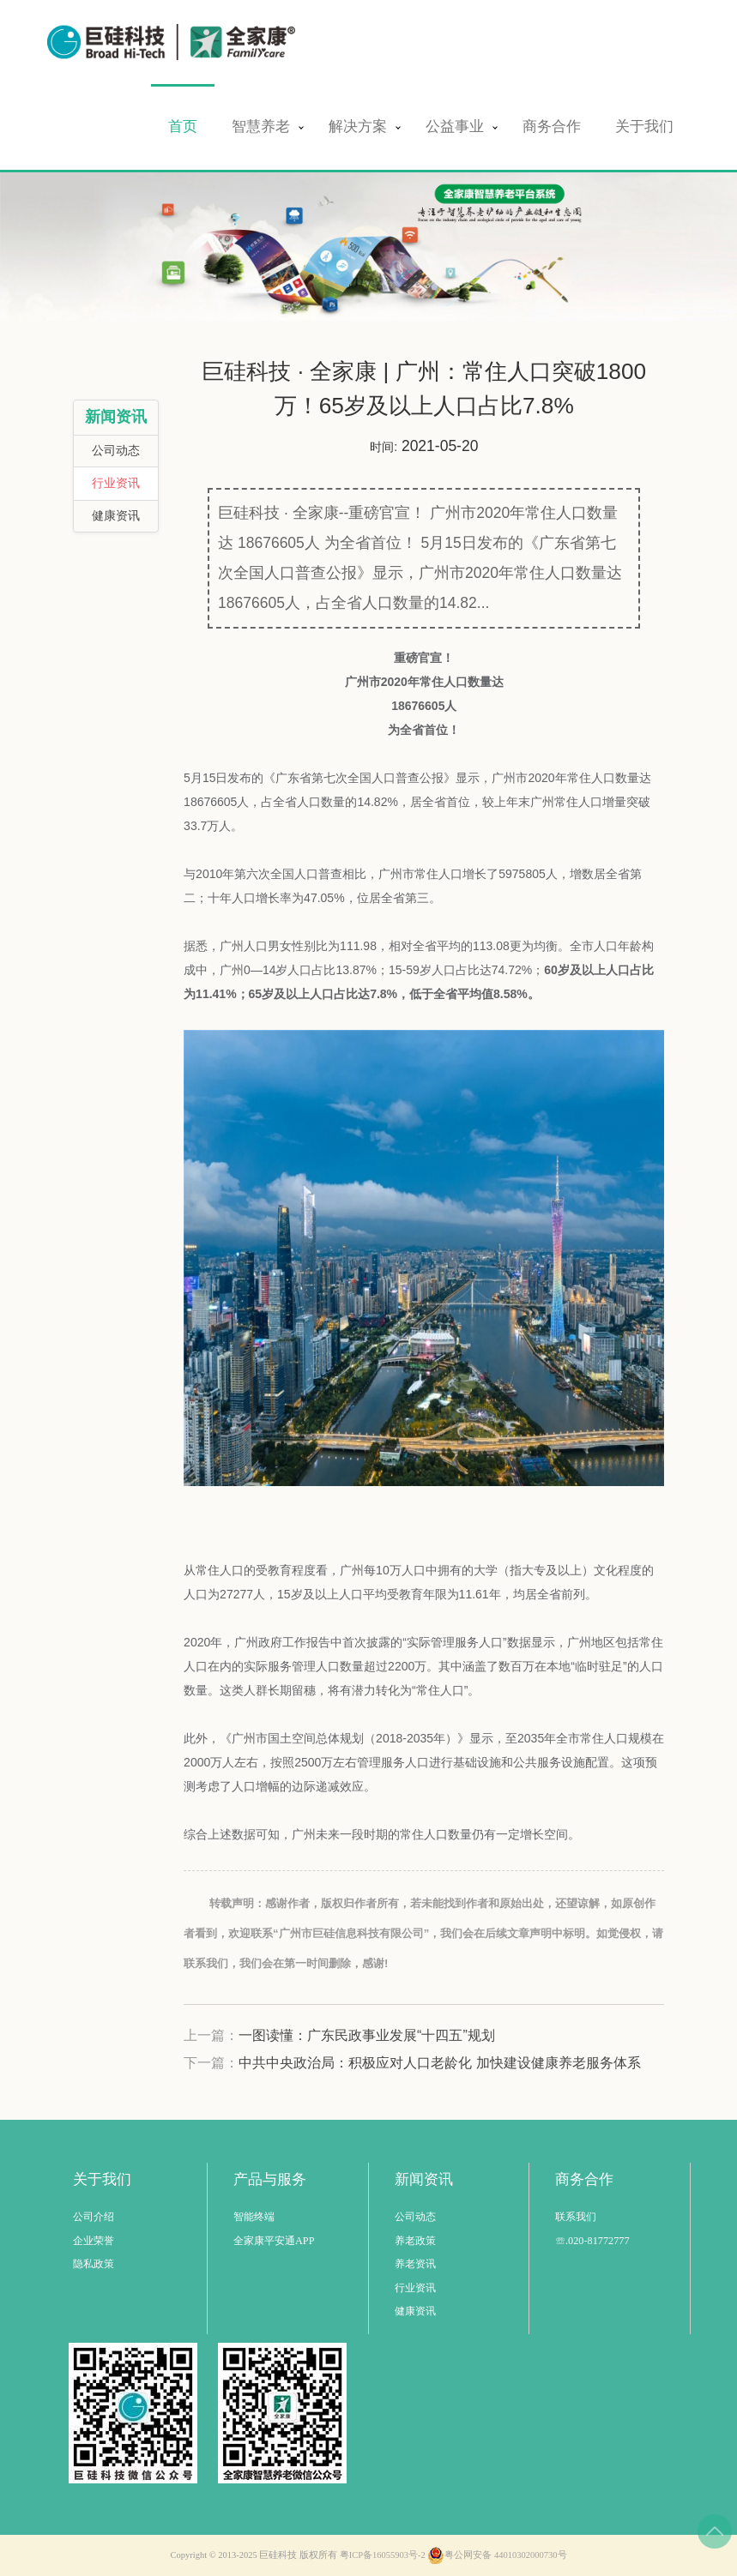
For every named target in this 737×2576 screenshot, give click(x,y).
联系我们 (575, 2217)
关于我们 (644, 125)
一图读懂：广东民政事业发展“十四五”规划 (367, 2035)
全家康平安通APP (273, 2241)
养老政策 (415, 2241)
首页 (182, 125)
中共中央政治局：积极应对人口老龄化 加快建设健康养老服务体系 (439, 2062)
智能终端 (254, 2217)
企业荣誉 (93, 2241)
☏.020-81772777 (592, 2241)
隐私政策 (93, 2264)
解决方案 (358, 125)
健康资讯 (116, 515)
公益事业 (455, 125)
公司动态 (116, 450)
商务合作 (552, 125)
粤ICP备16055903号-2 (383, 2555)
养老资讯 (415, 2264)
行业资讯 (116, 483)
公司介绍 (93, 2217)
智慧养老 (261, 125)
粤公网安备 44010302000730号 (496, 2555)
